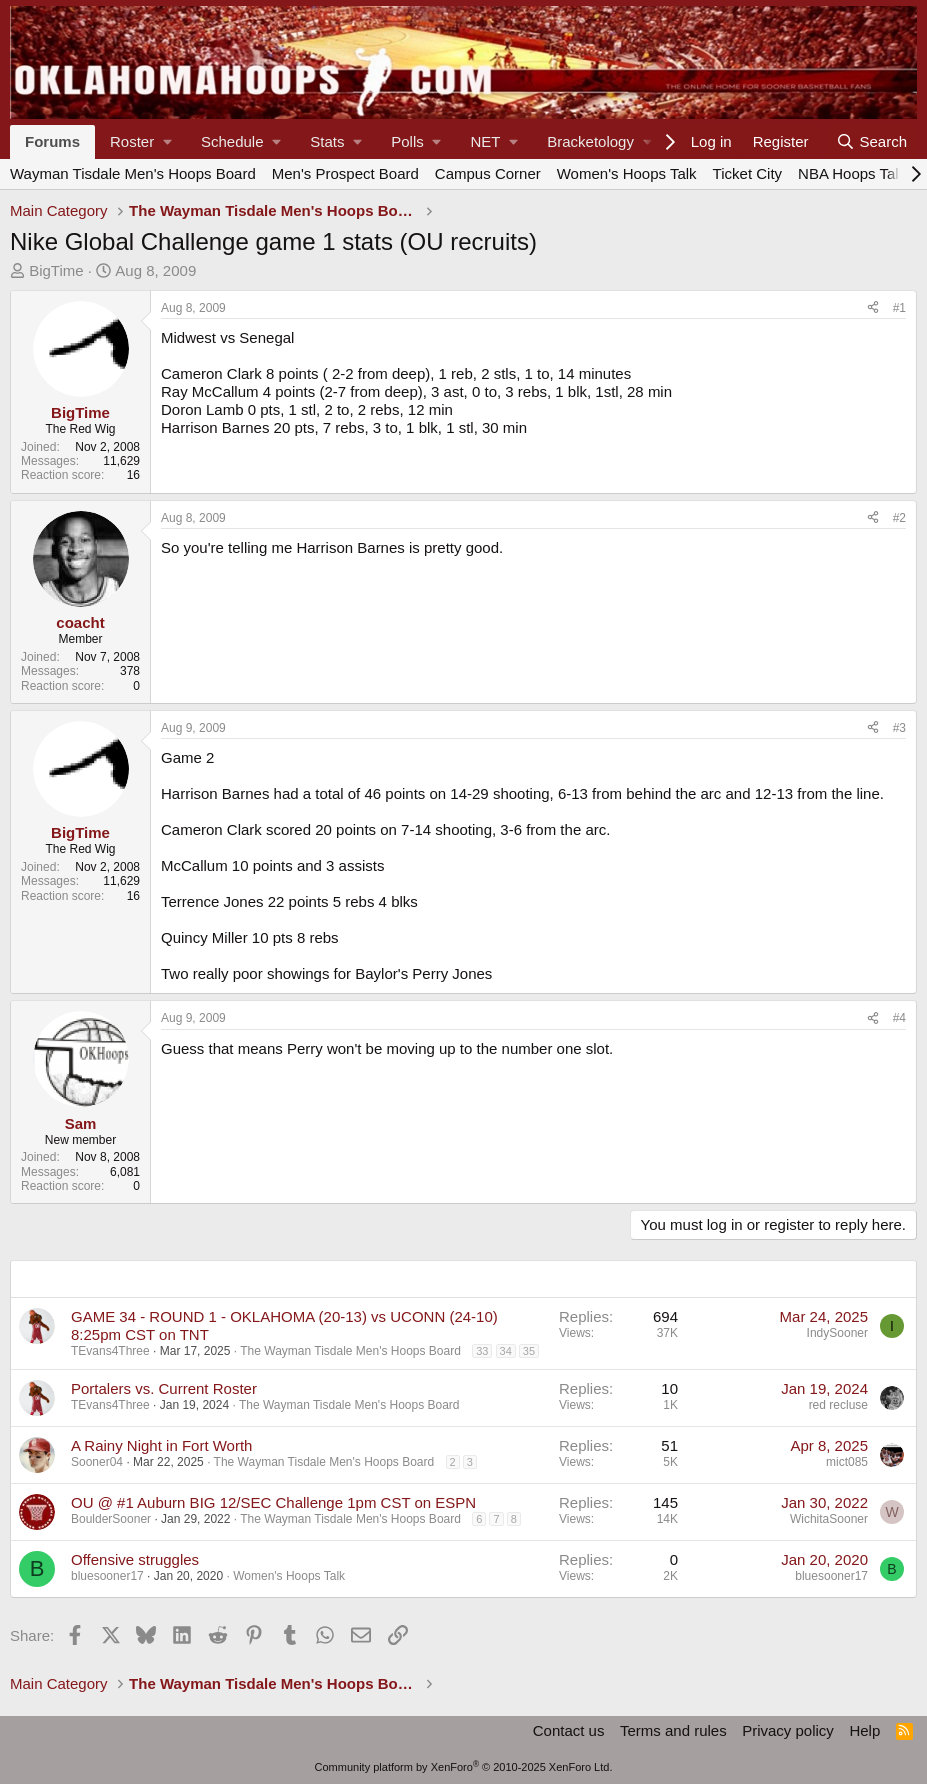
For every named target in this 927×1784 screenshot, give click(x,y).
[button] (140, 142)
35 (529, 1351)
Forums (52, 141)
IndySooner (837, 1333)
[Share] (873, 308)
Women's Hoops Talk (627, 173)
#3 (899, 728)
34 (506, 1351)
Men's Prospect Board (345, 173)
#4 (899, 1018)
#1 (899, 308)
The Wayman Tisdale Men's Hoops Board (350, 1351)
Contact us (569, 1730)
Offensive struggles (135, 1559)
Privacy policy (788, 1730)
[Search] (871, 142)
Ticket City (747, 173)
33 (482, 1351)
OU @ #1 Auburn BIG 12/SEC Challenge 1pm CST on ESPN (273, 1502)
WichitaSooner (829, 1519)
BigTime (56, 270)
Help (864, 1730)
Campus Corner (488, 173)
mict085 (847, 1462)
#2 (899, 518)
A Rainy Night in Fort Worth (161, 1445)
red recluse (838, 1405)
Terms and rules (673, 1730)
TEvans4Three (110, 1351)
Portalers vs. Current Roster (164, 1388)
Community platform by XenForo (464, 1767)
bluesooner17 (107, 1576)
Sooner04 (97, 1462)
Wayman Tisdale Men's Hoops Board (133, 173)
